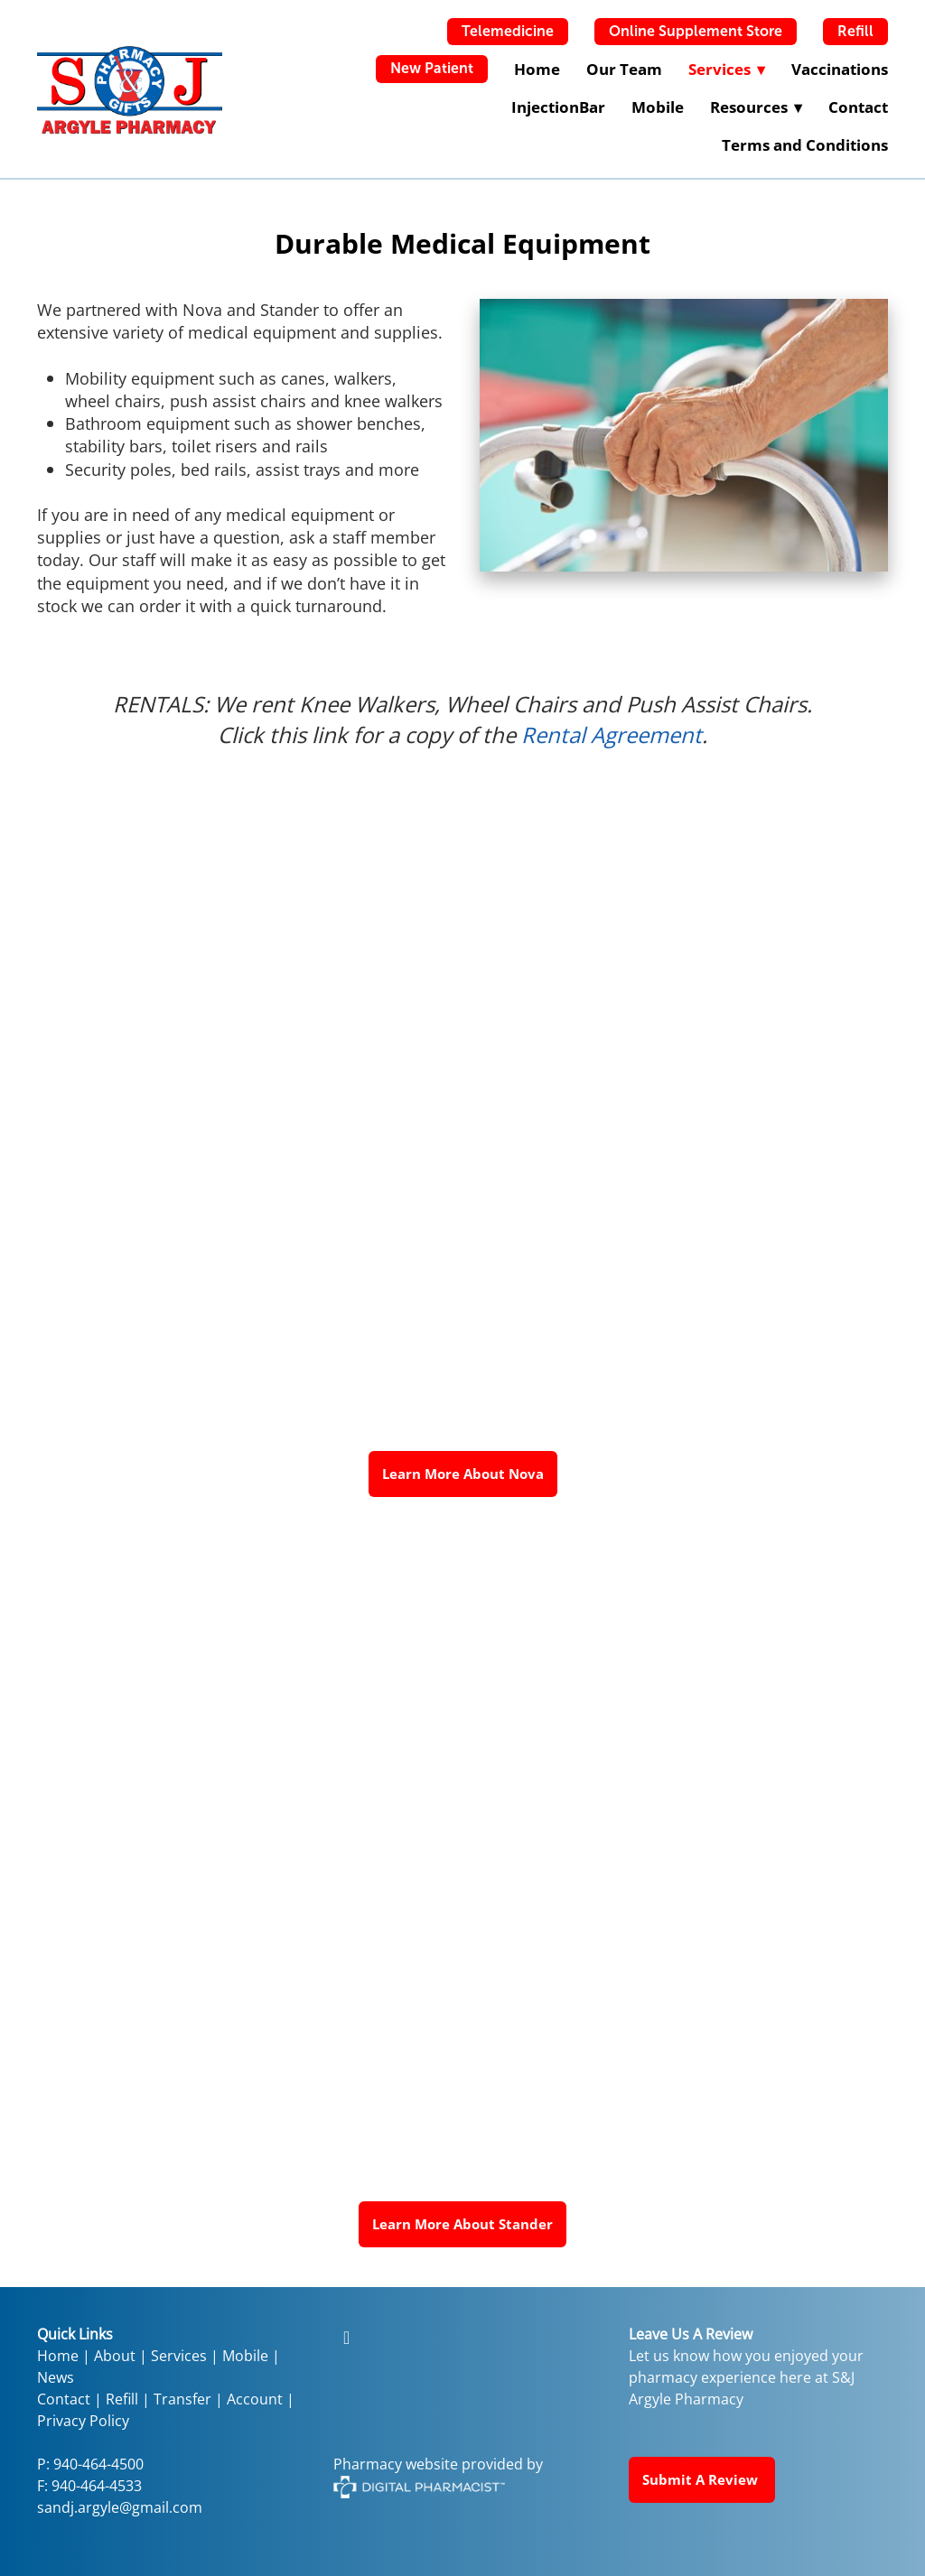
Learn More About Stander (462, 2224)
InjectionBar (558, 107)
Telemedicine (508, 31)
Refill (855, 31)
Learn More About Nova (463, 1473)
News (55, 2377)
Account (255, 2399)
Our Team (624, 69)
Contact (858, 107)
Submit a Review (701, 2479)
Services (179, 2356)
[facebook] (346, 2336)
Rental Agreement (611, 735)
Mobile (657, 107)
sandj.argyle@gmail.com (119, 2507)
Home (537, 69)
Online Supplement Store (695, 31)
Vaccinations (839, 69)
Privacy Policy (83, 2421)
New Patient (431, 68)
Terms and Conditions (805, 145)
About (114, 2356)
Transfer (182, 2399)
